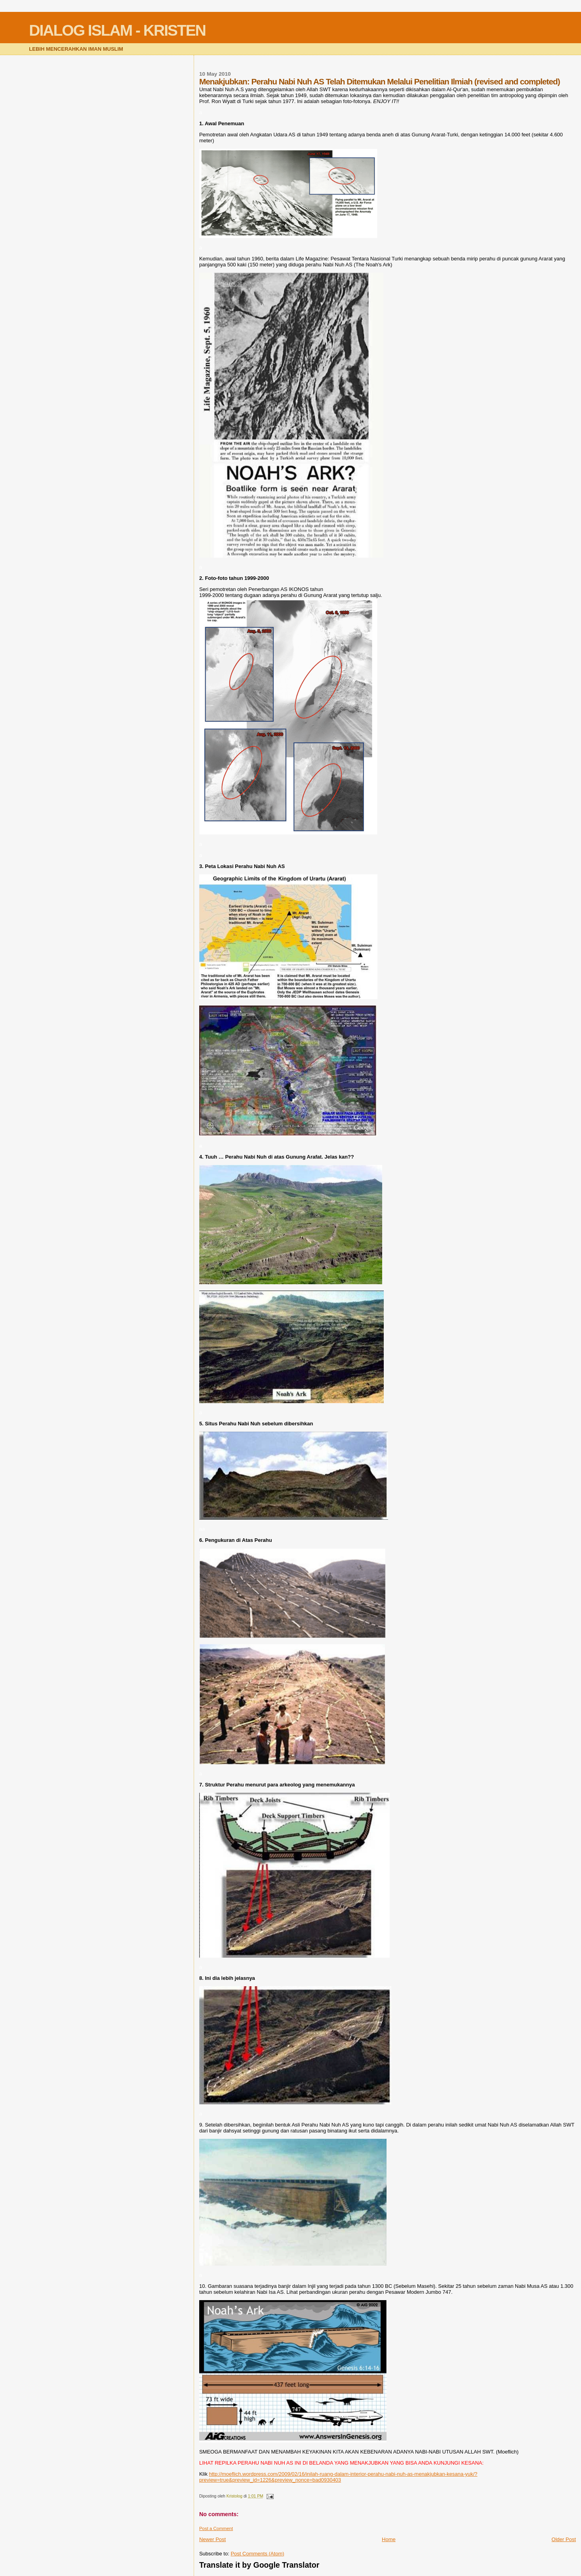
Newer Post (212, 2539)
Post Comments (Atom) (257, 2554)
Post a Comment (216, 2528)
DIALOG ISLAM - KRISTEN (117, 30)
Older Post (564, 2539)
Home (389, 2539)
